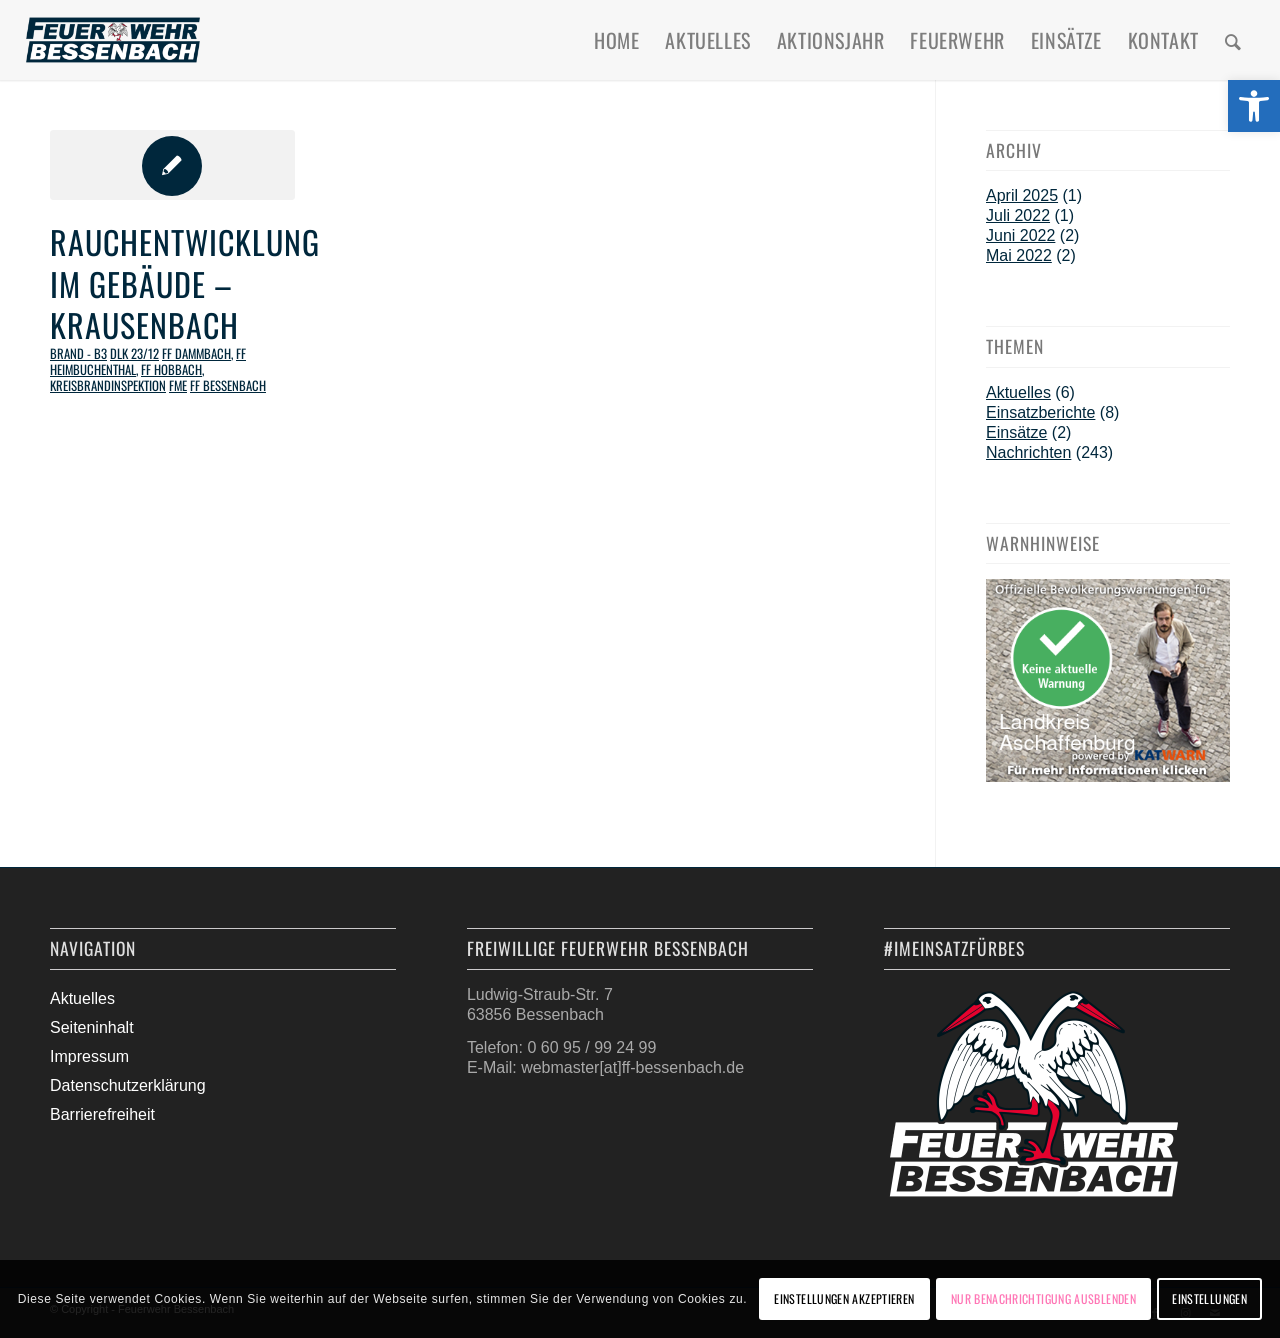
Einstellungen (1209, 1298)
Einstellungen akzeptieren (844, 1298)
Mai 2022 (1019, 255)
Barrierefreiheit (102, 1114)
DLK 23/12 (134, 353)
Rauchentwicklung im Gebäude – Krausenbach (185, 283)
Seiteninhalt (92, 1027)
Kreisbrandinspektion (108, 385)
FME (178, 385)
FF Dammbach (196, 353)
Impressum (89, 1056)
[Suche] (1233, 40)
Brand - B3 (78, 353)
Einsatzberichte (1040, 412)
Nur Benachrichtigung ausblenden (1043, 1298)
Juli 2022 (1018, 215)
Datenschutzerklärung (128, 1085)
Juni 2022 (1020, 235)
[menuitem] (616, 40)
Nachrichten (1028, 452)
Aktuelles (1018, 392)
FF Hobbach (171, 369)
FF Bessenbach (228, 385)
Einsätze (1016, 432)
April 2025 (1022, 195)
